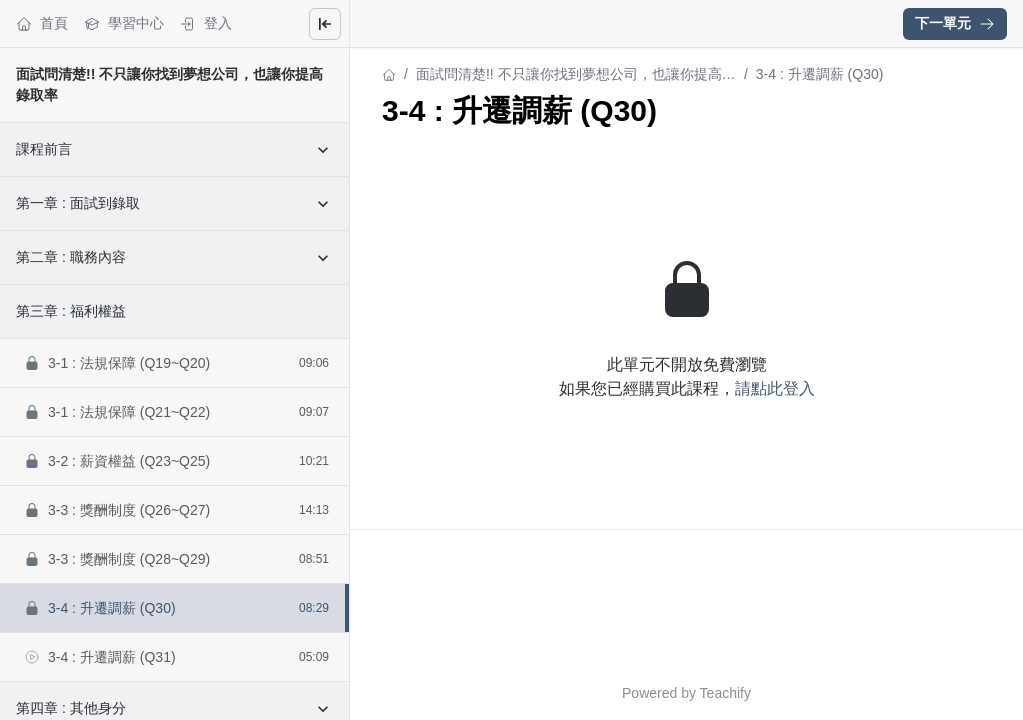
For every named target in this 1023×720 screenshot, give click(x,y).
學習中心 (124, 23)
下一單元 (955, 23)
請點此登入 (775, 388)
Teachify (725, 693)
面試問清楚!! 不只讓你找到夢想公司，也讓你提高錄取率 (576, 75)
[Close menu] (325, 24)
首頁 (42, 23)
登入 (206, 23)
